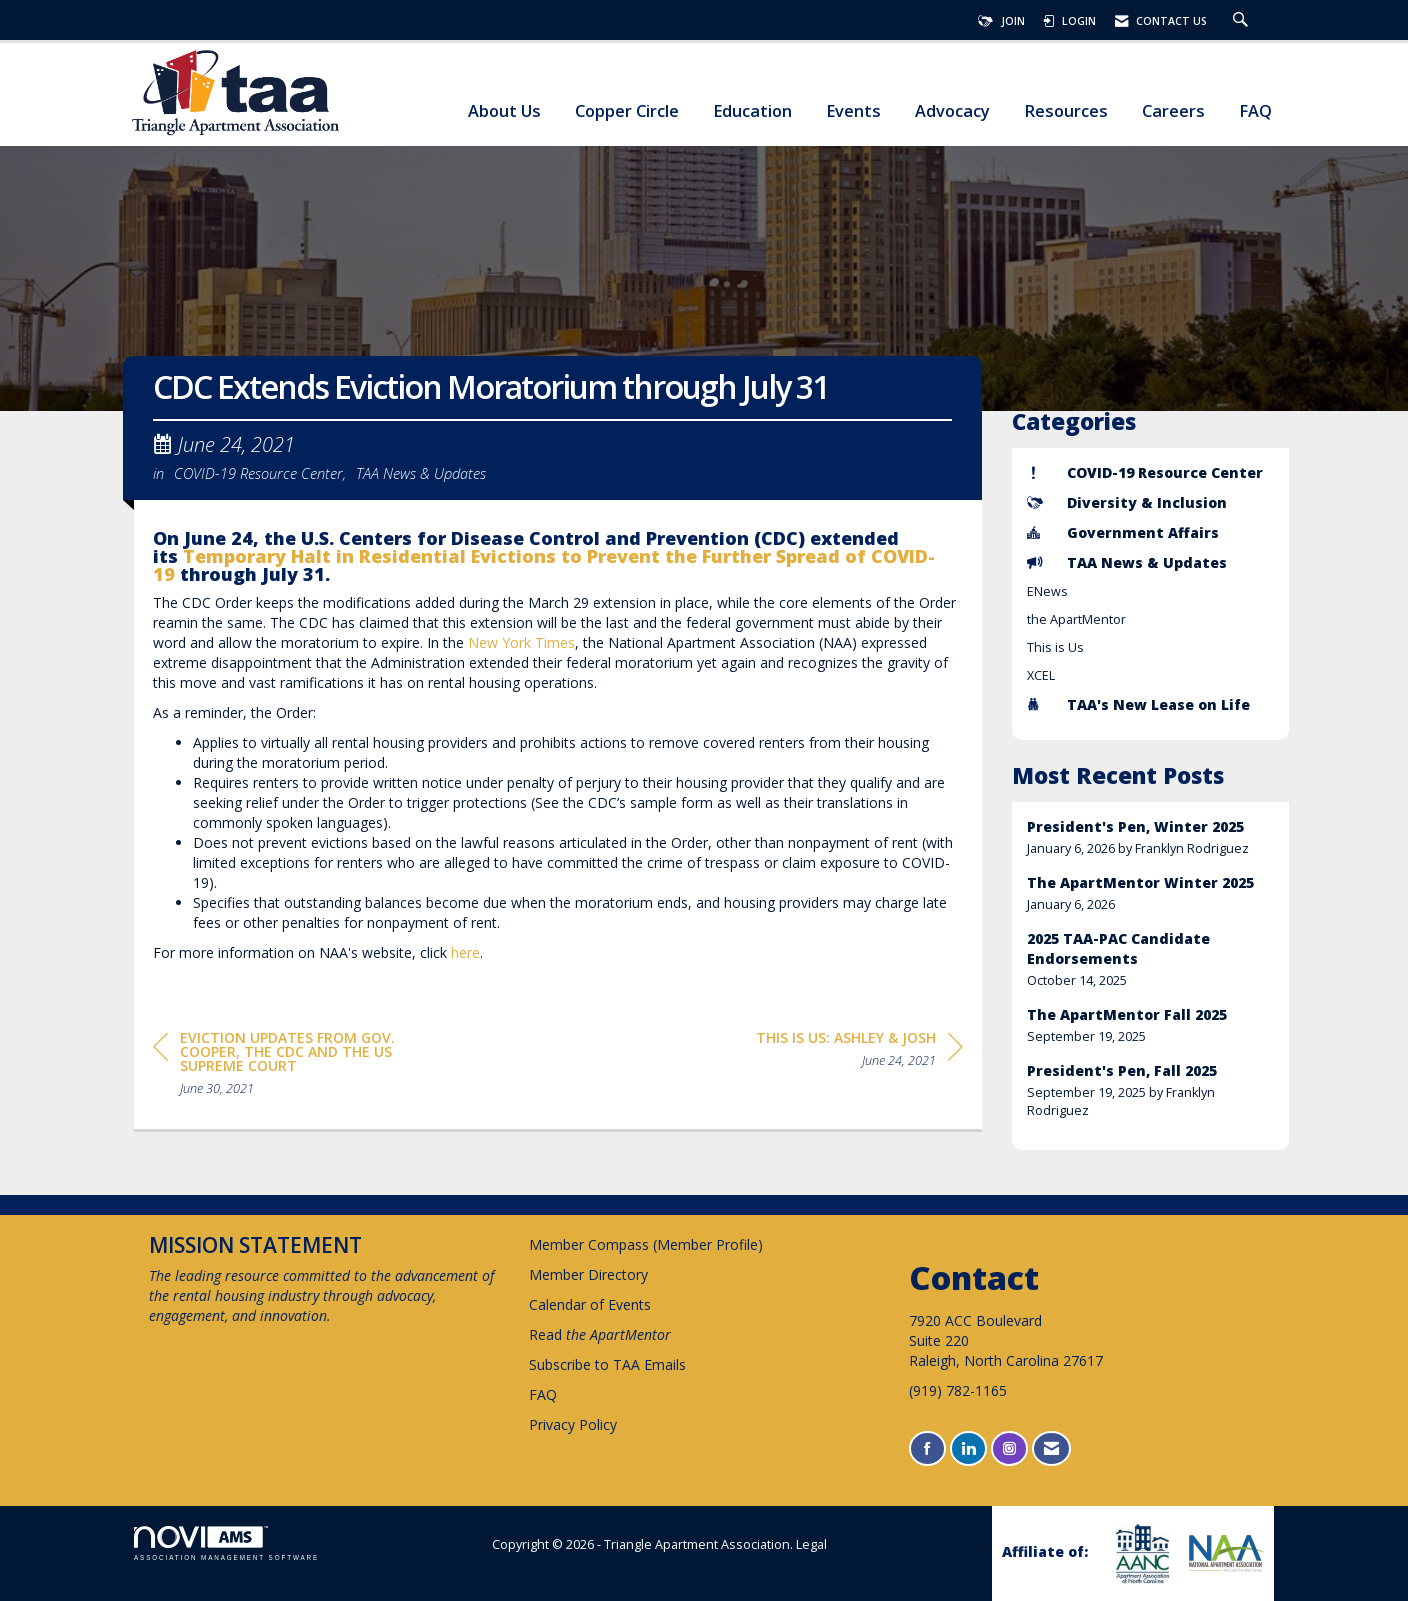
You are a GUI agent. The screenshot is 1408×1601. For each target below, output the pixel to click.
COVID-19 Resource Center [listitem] (1145, 472)
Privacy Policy (573, 1424)
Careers (1173, 111)
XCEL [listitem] (1041, 675)
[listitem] (1151, 837)
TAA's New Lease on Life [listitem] (1138, 704)
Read (600, 1334)
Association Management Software (226, 1543)
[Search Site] (1243, 21)
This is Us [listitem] (1055, 647)
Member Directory (588, 1274)
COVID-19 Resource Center (258, 473)
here (465, 952)
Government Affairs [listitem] (1123, 532)
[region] (859, 1052)
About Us (504, 111)
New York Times (521, 642)
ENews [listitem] (1047, 591)
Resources (1066, 111)
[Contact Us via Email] (1051, 1448)
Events (853, 111)
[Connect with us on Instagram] (1009, 1448)
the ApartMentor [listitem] (1076, 619)
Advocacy (952, 111)
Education (752, 111)
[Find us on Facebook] (927, 1448)
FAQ (1255, 111)
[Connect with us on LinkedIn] (968, 1448)
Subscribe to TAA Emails (607, 1364)
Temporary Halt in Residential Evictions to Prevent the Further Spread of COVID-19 (544, 565)
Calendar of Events (590, 1304)
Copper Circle (627, 111)
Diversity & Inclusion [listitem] (1127, 502)
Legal (811, 1544)
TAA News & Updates (421, 473)
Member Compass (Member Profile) (646, 1244)
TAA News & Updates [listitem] (1127, 562)
